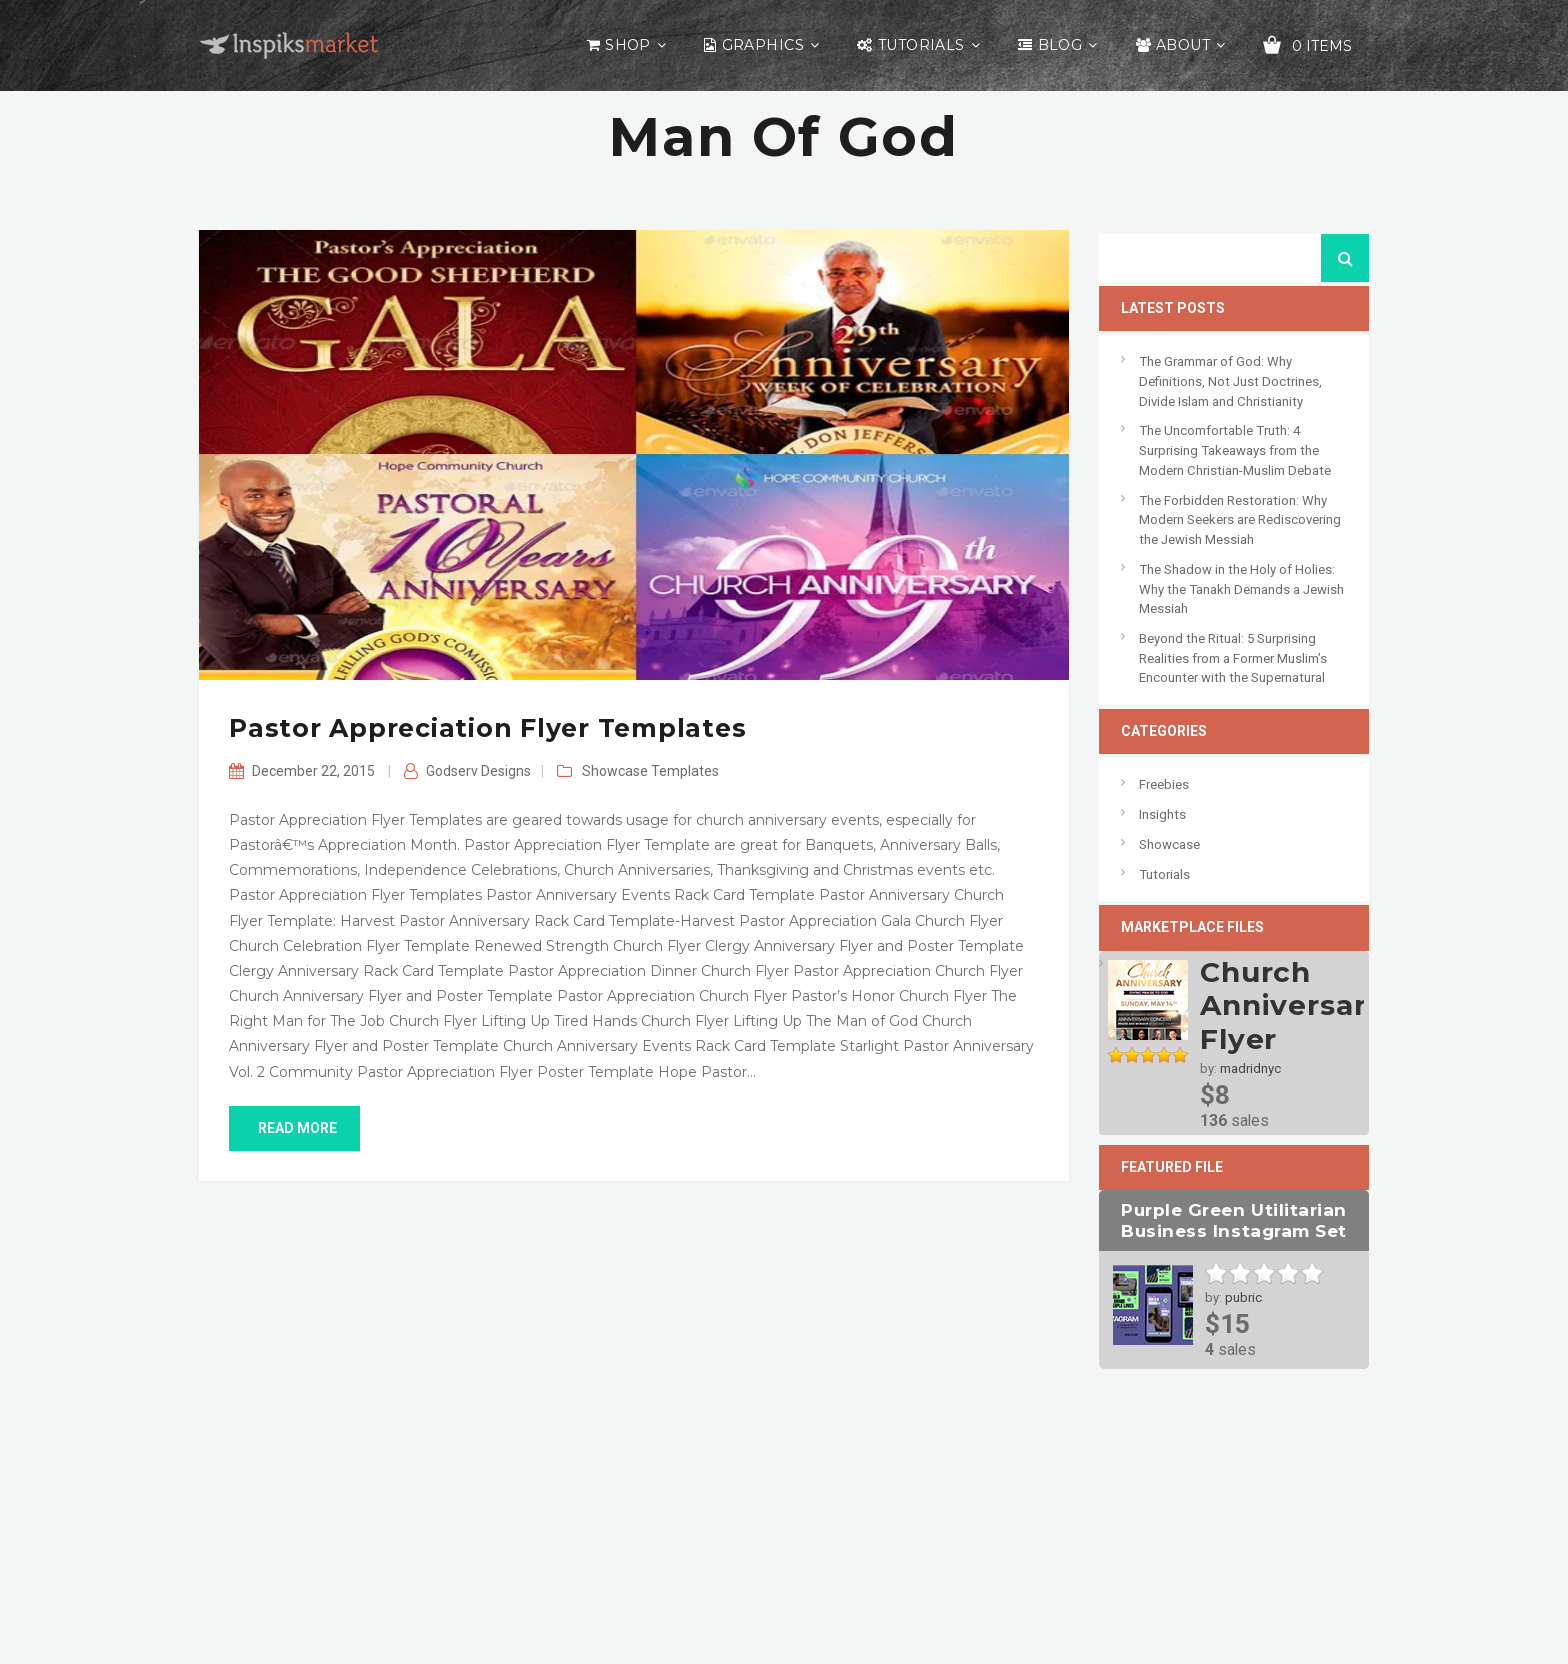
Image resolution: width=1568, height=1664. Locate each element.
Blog (1060, 45)
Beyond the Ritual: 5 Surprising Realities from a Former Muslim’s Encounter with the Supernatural (1233, 658)
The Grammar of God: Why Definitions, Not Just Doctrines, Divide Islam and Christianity (1230, 381)
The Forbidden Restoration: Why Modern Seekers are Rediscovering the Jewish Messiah (1240, 520)
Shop (628, 45)
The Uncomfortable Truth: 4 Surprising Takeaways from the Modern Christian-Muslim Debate (1235, 450)
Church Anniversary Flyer (1292, 1005)
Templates (685, 771)
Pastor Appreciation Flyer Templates (487, 728)
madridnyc (1250, 1068)
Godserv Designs (478, 771)
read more (294, 1128)
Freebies (1164, 784)
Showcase (615, 771)
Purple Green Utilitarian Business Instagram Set (1233, 1220)
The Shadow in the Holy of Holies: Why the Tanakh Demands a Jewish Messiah (1241, 589)
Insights (1162, 814)
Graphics (763, 45)
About (1183, 45)
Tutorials (921, 45)
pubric (1243, 1297)
